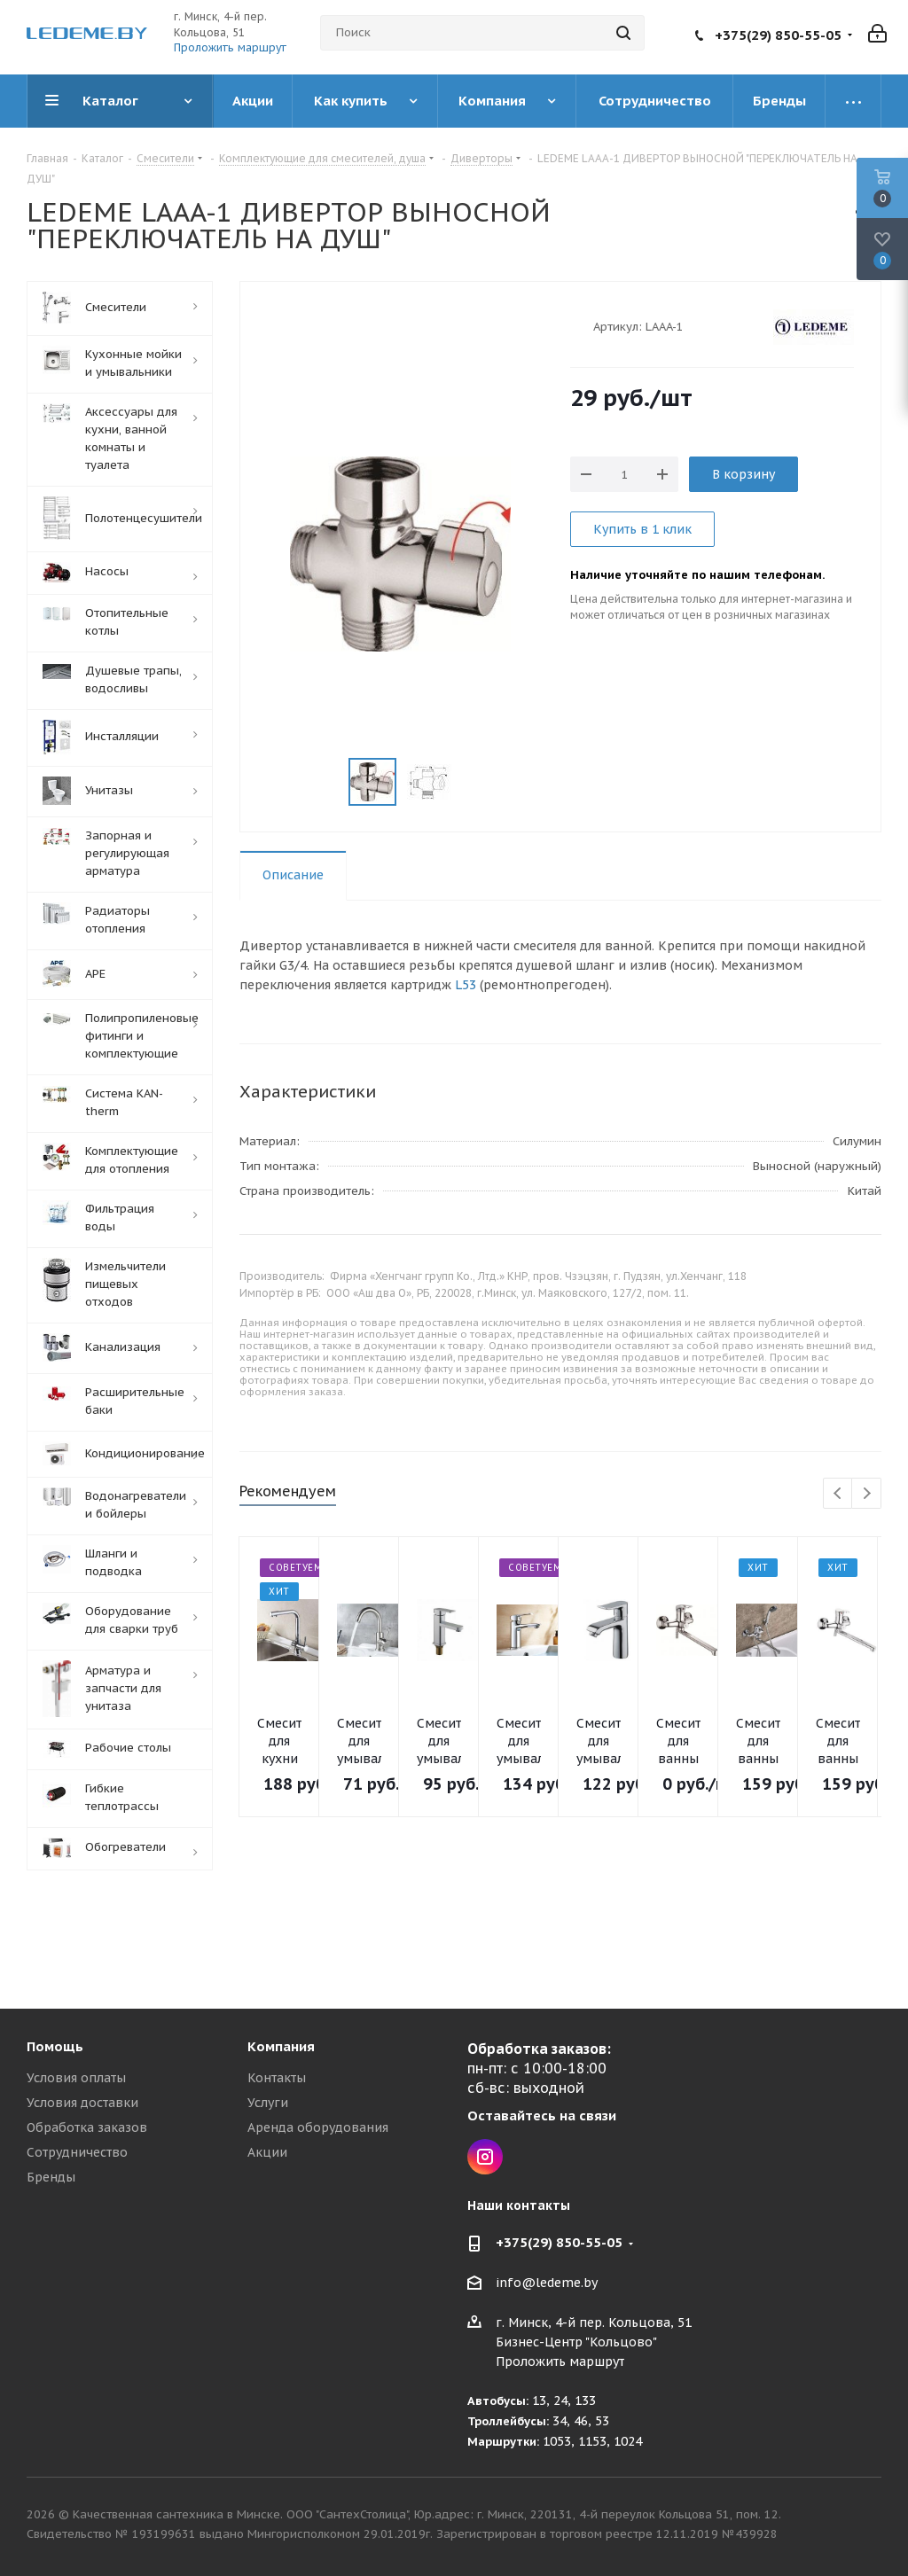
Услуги (267, 2103)
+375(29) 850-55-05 (778, 35)
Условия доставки (82, 2103)
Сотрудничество (77, 2152)
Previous (838, 1494)
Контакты (276, 2078)
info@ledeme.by (547, 2283)
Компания (281, 2046)
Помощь (55, 2046)
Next (866, 1494)
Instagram (485, 2156)
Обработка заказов (87, 2127)
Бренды (51, 2177)
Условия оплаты (76, 2078)
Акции (267, 2152)
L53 (465, 985)
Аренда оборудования (317, 2127)
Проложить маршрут (230, 47)
